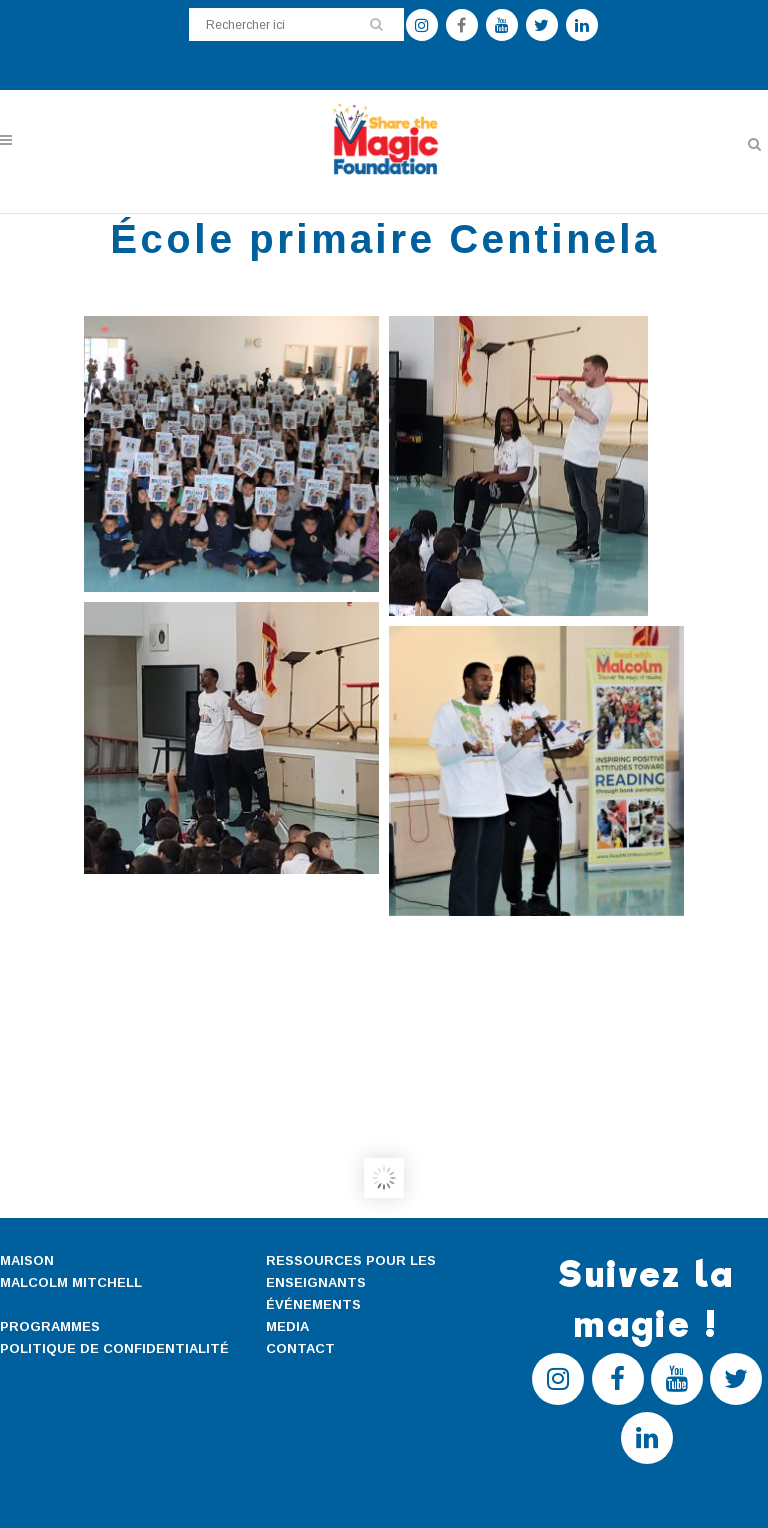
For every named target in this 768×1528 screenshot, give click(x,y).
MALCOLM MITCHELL (71, 1282)
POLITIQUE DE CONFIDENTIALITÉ (114, 1348)
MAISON (27, 1260)
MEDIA (287, 1326)
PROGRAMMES (50, 1326)
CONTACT (300, 1348)
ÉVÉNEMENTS (313, 1304)
